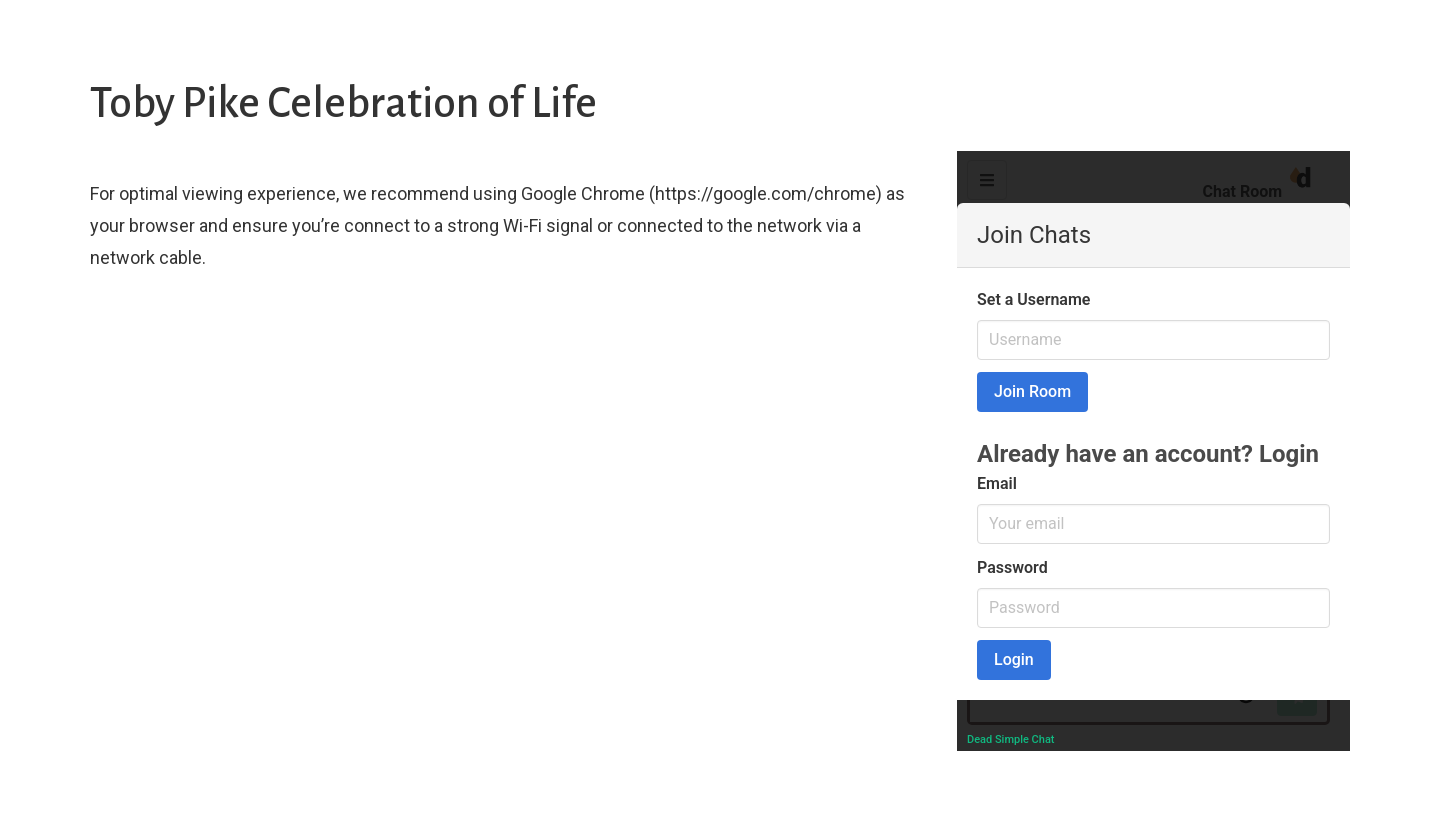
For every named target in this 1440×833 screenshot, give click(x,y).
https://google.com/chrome (765, 193)
